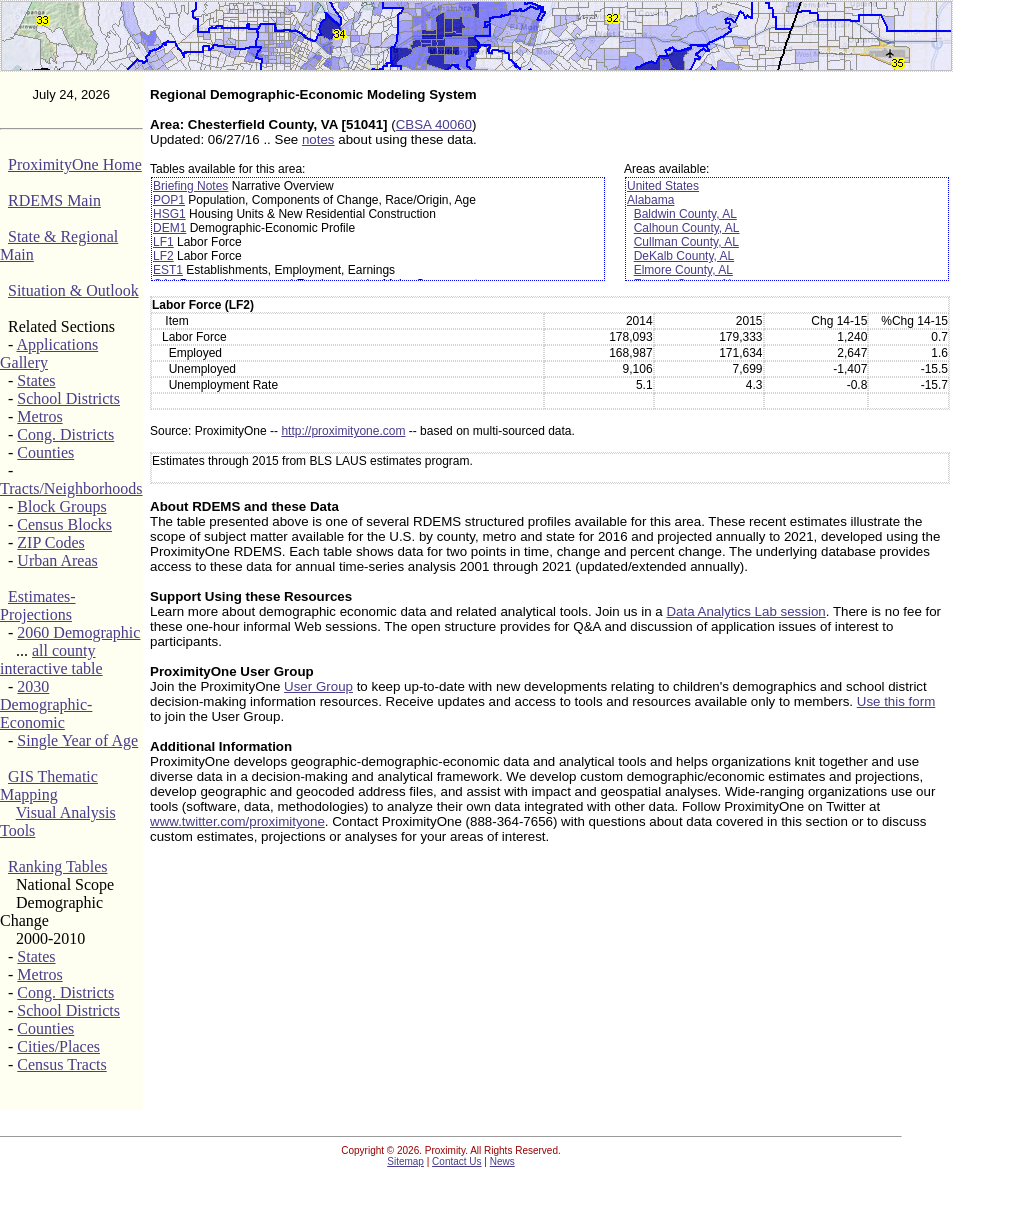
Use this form (896, 701)
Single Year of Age (77, 740)
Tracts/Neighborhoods (71, 488)
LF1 (163, 242)
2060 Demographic (78, 632)
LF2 (163, 256)
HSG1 (169, 214)
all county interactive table (51, 659)
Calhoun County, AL (687, 228)
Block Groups (61, 506)
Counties (45, 452)
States (36, 380)
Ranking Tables (57, 866)
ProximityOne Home (75, 164)
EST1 (168, 270)
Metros (39, 416)
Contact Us (456, 1161)
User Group (318, 686)
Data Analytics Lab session (745, 611)
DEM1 (169, 228)
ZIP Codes (50, 542)
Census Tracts (61, 1064)
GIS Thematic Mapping (49, 785)
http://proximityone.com (343, 431)
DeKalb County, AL (684, 256)
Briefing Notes (190, 186)
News (502, 1161)
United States (663, 186)
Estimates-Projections (38, 605)
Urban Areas (57, 560)
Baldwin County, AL (685, 214)
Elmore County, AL (683, 270)
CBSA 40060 (434, 124)
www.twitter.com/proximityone (237, 821)
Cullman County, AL (686, 242)
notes (318, 139)
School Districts (68, 398)
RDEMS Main (54, 200)
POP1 (169, 200)
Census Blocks (64, 524)
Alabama (650, 200)
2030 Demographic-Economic (46, 704)
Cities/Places (58, 1046)
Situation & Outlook (73, 290)
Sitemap (405, 1161)
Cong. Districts (65, 434)
